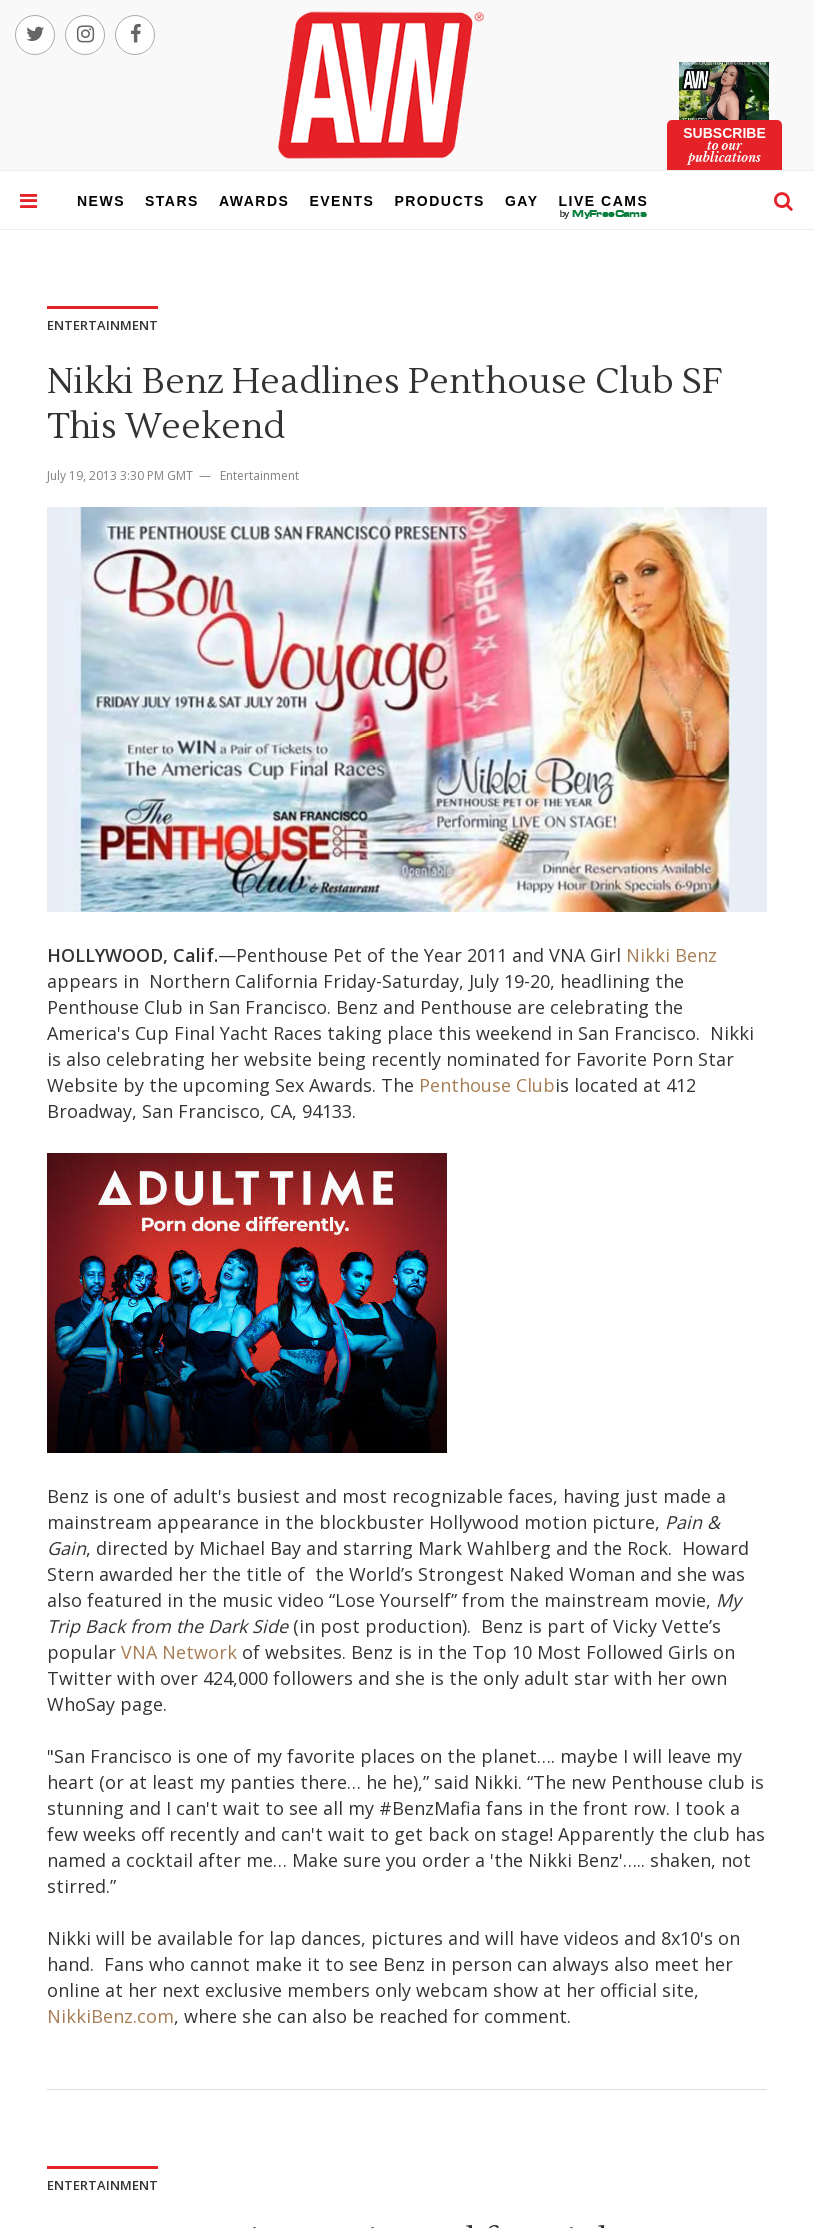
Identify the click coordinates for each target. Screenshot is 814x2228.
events (341, 201)
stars (172, 201)
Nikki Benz (671, 955)
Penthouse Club (487, 1085)
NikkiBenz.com (110, 2016)
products (439, 201)
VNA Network (179, 1652)
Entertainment (259, 475)
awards (254, 201)
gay (522, 201)
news (101, 201)
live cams (604, 214)
